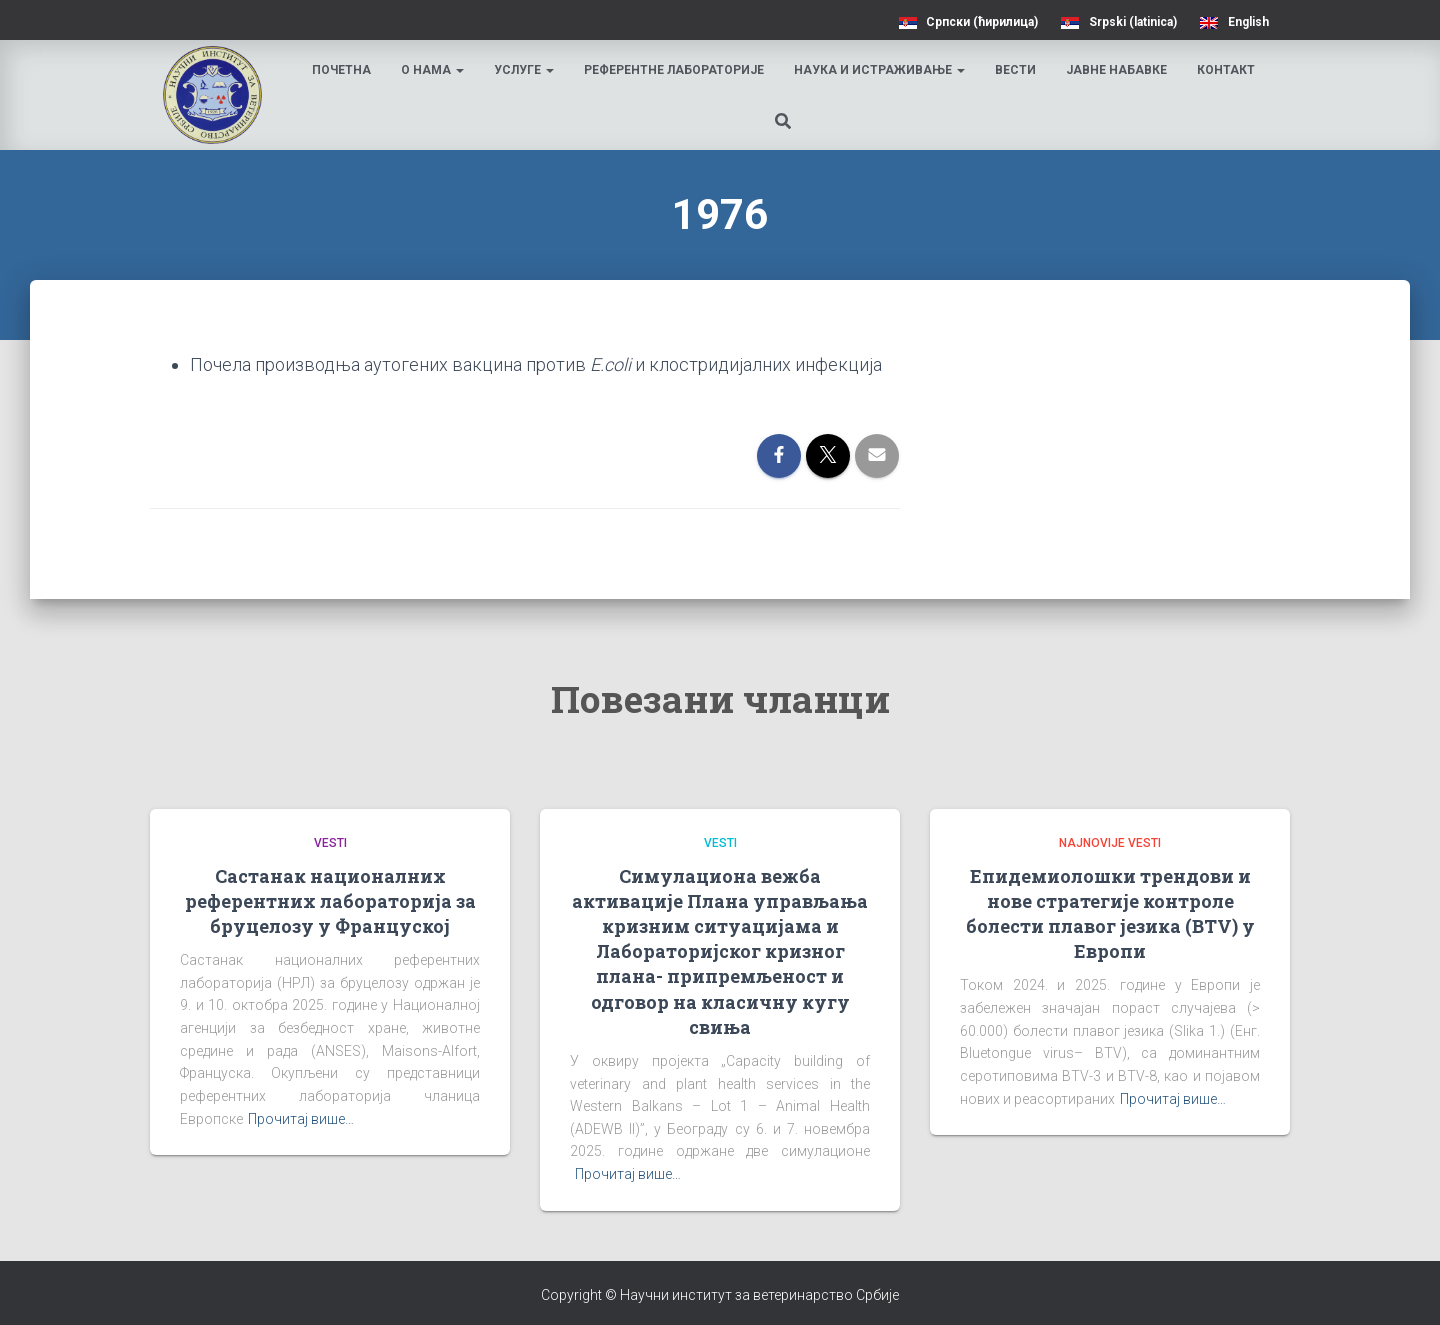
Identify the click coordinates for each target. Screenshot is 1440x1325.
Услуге (525, 70)
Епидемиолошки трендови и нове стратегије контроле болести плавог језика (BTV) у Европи (1110, 914)
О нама (433, 70)
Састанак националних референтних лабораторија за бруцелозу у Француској (330, 901)
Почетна (342, 70)
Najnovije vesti (1110, 843)
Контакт (1227, 70)
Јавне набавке (1117, 70)
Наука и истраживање (880, 70)
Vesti (330, 843)
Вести (1016, 70)
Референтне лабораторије (675, 70)
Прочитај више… (301, 1119)
